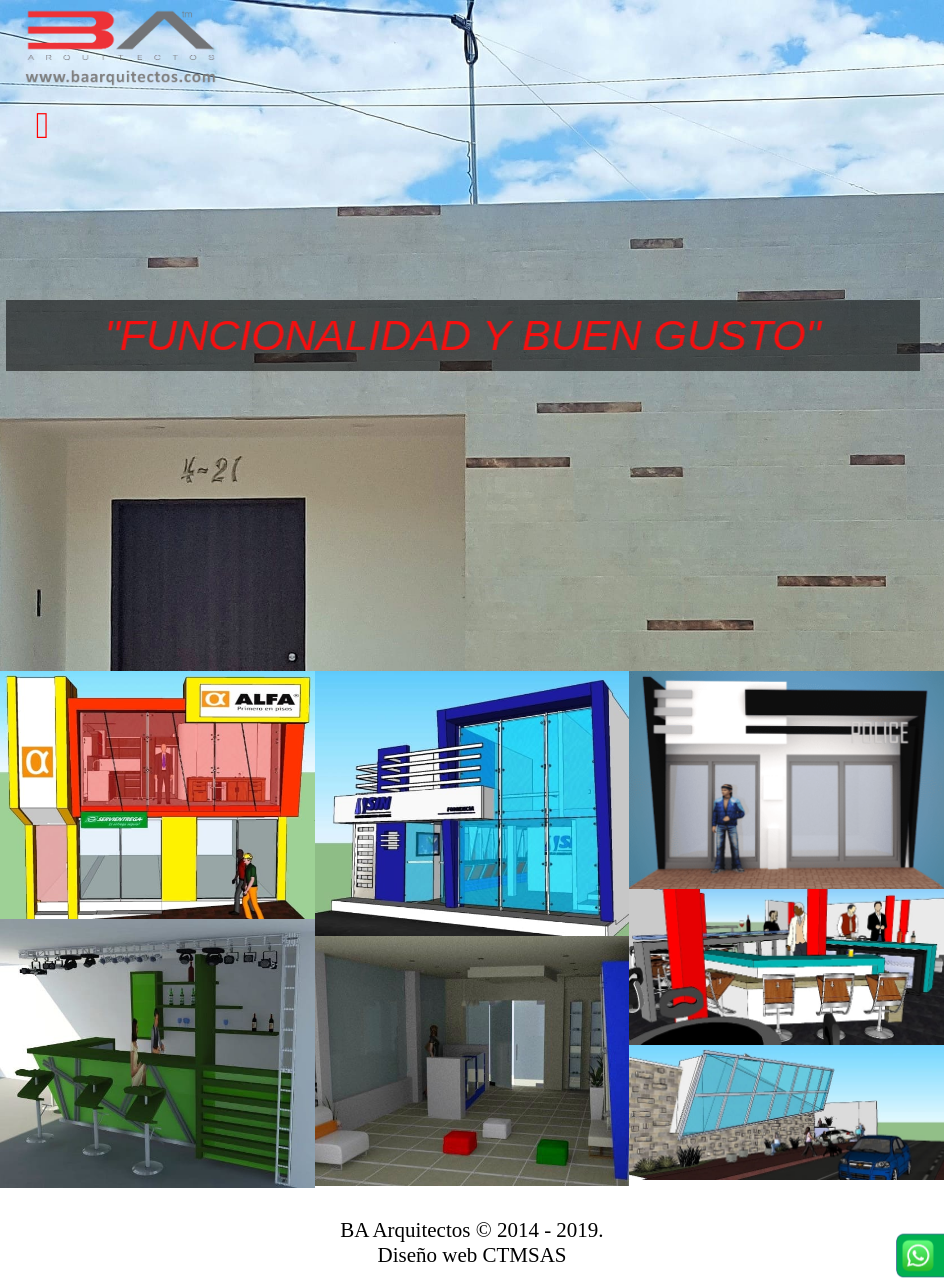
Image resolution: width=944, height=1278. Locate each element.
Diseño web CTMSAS (471, 1255)
